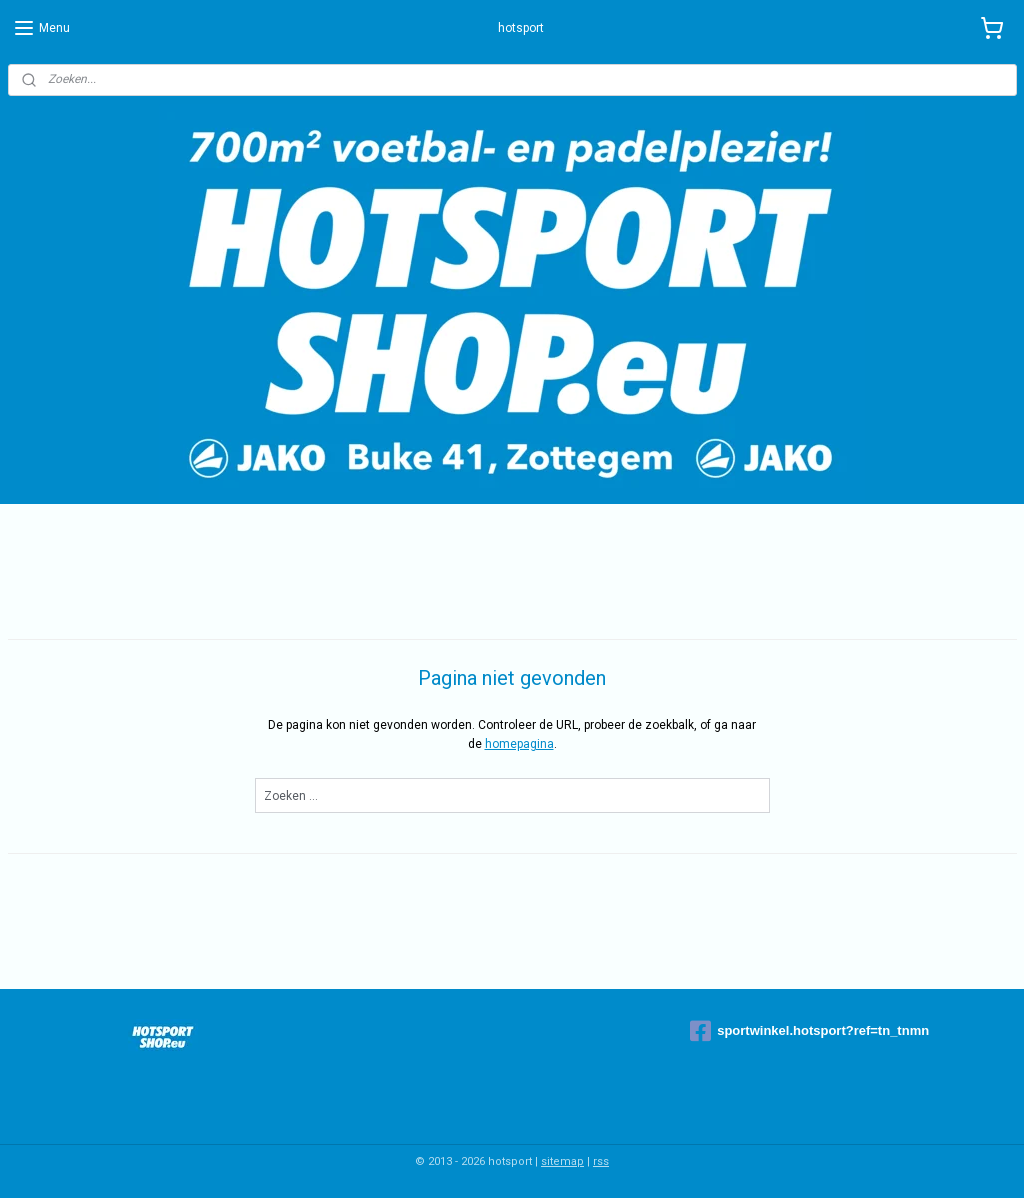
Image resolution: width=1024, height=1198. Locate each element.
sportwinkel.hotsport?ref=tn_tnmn (809, 1031)
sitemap (562, 1161)
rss (601, 1161)
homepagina (519, 744)
